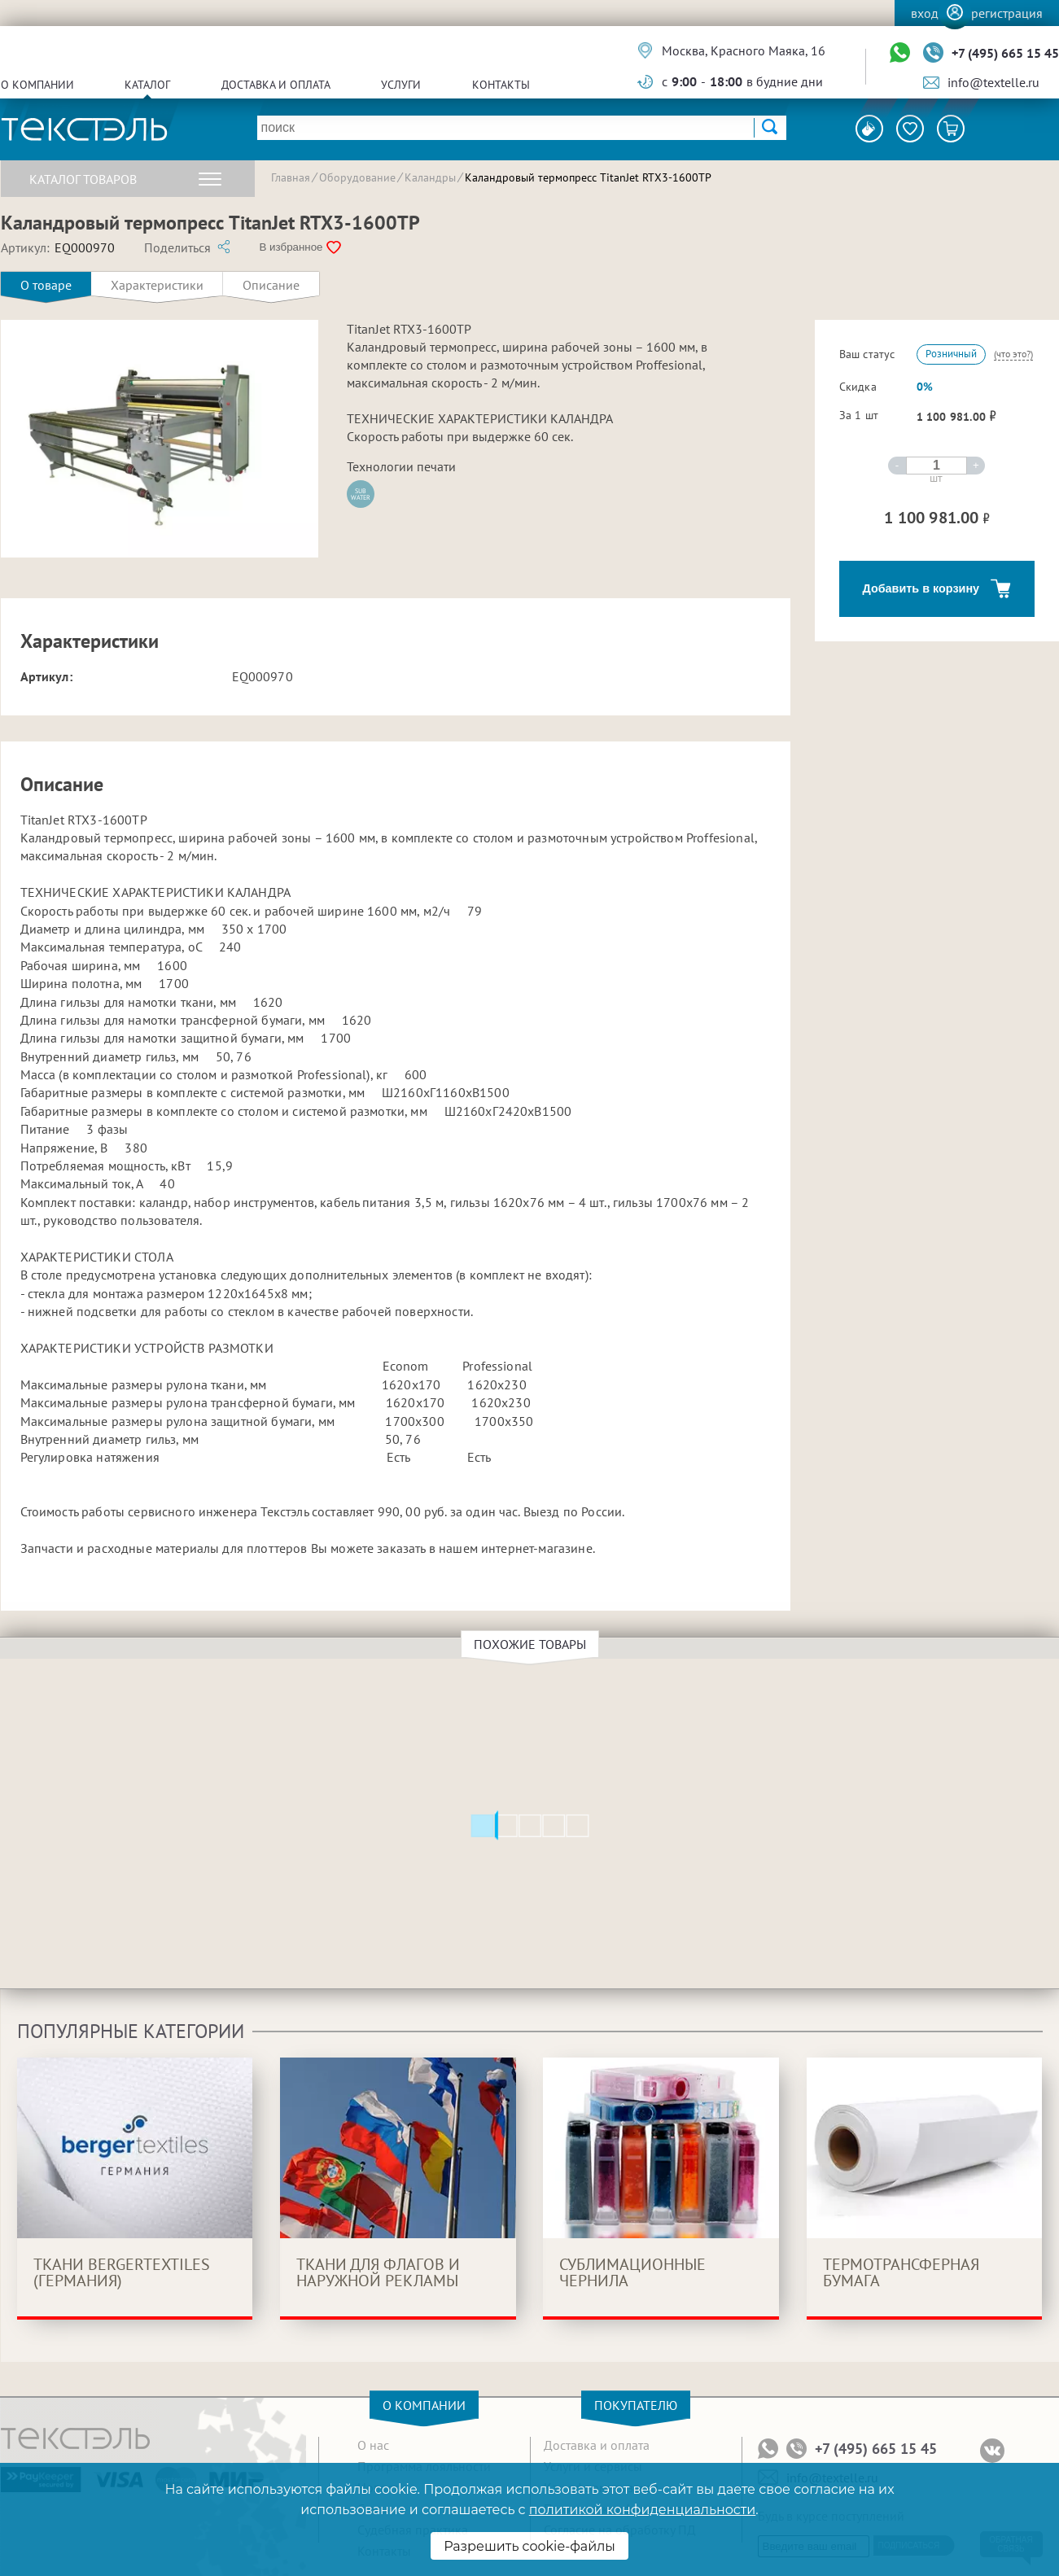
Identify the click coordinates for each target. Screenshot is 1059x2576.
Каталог (147, 84)
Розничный (951, 354)
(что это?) (1013, 354)
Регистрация (1007, 13)
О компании (37, 84)
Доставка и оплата (275, 84)
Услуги (401, 84)
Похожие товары (532, 1644)
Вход (925, 13)
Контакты (501, 84)
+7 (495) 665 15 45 (1005, 53)
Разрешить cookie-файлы (529, 2546)
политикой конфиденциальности (642, 2509)
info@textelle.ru (993, 82)
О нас (373, 2445)
